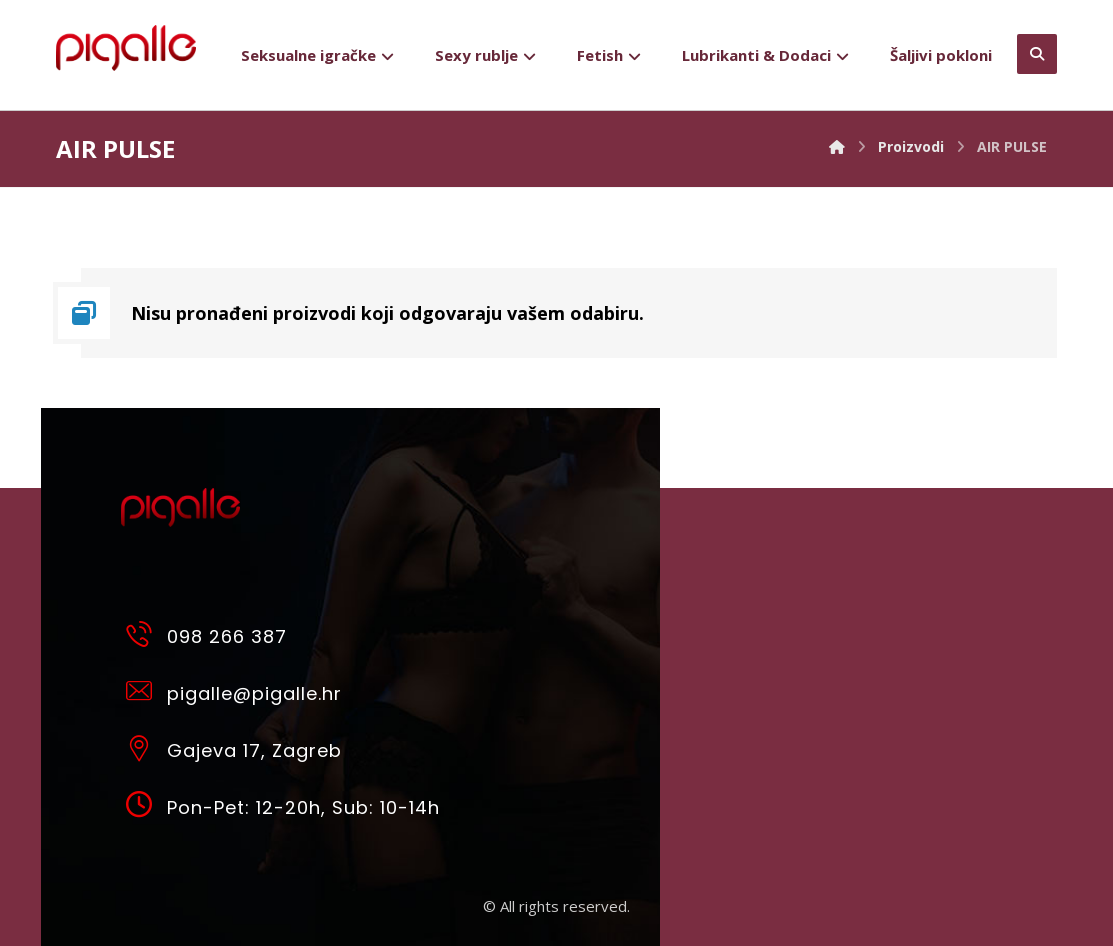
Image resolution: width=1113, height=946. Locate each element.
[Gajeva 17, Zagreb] (288, 747)
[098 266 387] (288, 633)
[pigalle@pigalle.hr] (288, 690)
